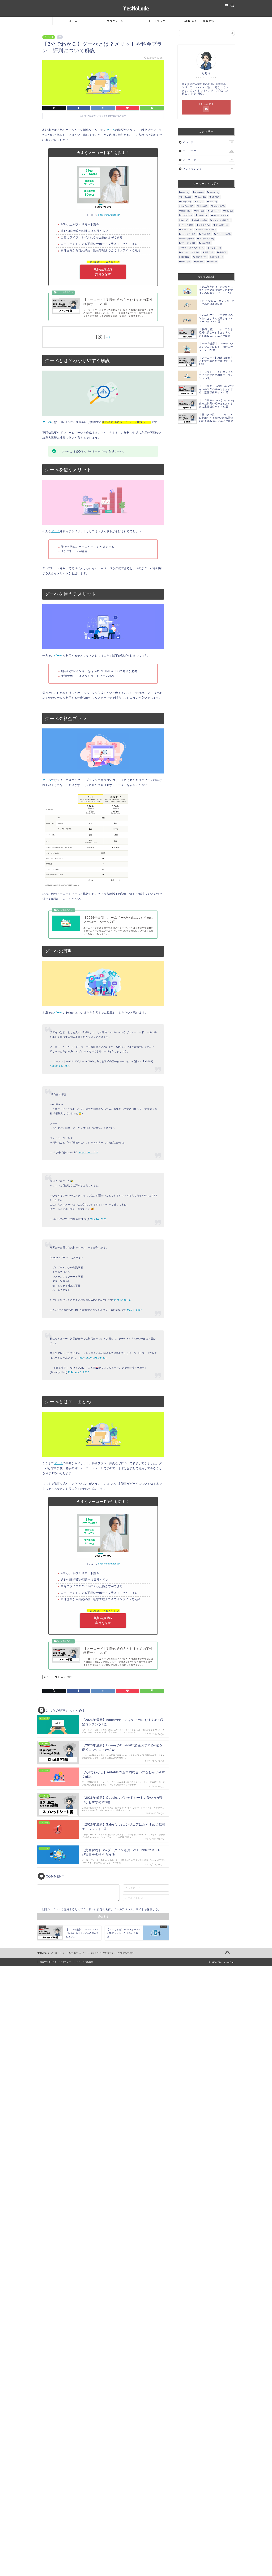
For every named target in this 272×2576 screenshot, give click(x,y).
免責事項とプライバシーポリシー (55, 1964)
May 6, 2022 (134, 1311)
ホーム (73, 21)
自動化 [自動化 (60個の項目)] (185, 261)
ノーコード (49, 37)
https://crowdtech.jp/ (109, 215)
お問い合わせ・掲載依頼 (199, 21)
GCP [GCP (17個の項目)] (215, 197)
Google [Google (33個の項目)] (186, 202)
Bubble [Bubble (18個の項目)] (214, 193)
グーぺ (48, 1679)
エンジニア (208, 151)
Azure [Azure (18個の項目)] (199, 193)
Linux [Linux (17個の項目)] (203, 206)
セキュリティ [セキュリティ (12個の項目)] (188, 234)
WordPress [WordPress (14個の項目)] (200, 220)
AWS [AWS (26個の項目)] (185, 193)
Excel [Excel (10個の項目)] (202, 197)
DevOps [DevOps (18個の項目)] (186, 197)
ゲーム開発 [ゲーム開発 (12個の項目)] (222, 225)
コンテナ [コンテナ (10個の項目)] (186, 230)
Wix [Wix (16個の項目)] (184, 220)
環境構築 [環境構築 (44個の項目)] (217, 257)
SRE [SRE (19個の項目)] (229, 211)
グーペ (111, 129)
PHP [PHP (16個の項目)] (200, 211)
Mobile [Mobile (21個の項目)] (185, 211)
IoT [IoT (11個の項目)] (200, 202)
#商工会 (126, 1301)
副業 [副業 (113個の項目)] (209, 252)
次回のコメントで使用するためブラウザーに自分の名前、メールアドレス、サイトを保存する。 (101, 1911)
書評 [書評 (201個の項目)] (185, 257)
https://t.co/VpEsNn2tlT (93, 1359)
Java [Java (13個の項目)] (213, 202)
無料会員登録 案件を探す (103, 271)
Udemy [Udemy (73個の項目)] (202, 215)
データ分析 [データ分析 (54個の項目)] (187, 239)
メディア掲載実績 (84, 1964)
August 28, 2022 (88, 1154)
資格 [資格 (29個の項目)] (199, 261)
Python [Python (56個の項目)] (214, 211)
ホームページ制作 (64, 1679)
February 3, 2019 (78, 1373)
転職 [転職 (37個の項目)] (213, 261)
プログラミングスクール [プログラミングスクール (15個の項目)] (192, 248)
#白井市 (117, 1301)
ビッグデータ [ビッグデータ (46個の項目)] (207, 239)
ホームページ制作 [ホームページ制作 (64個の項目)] (190, 252)
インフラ (208, 142)
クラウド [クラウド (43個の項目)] (204, 225)
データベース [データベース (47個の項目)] (223, 234)
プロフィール (115, 21)
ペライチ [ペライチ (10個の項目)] (215, 248)
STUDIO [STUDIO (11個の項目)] (186, 215)
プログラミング (208, 168)
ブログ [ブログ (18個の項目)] (205, 243)
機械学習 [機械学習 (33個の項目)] (201, 257)
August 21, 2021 (60, 1067)
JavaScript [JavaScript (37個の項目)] (187, 206)
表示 (108, 338)
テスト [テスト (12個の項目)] (205, 234)
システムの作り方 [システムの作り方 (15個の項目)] (206, 230)
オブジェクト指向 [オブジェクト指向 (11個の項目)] (221, 220)
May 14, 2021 (98, 1220)
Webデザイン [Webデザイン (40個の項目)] (220, 215)
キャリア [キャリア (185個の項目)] (187, 225)
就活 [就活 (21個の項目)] (222, 252)
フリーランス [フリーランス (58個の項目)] (188, 243)
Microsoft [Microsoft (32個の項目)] (219, 206)
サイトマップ (157, 21)
